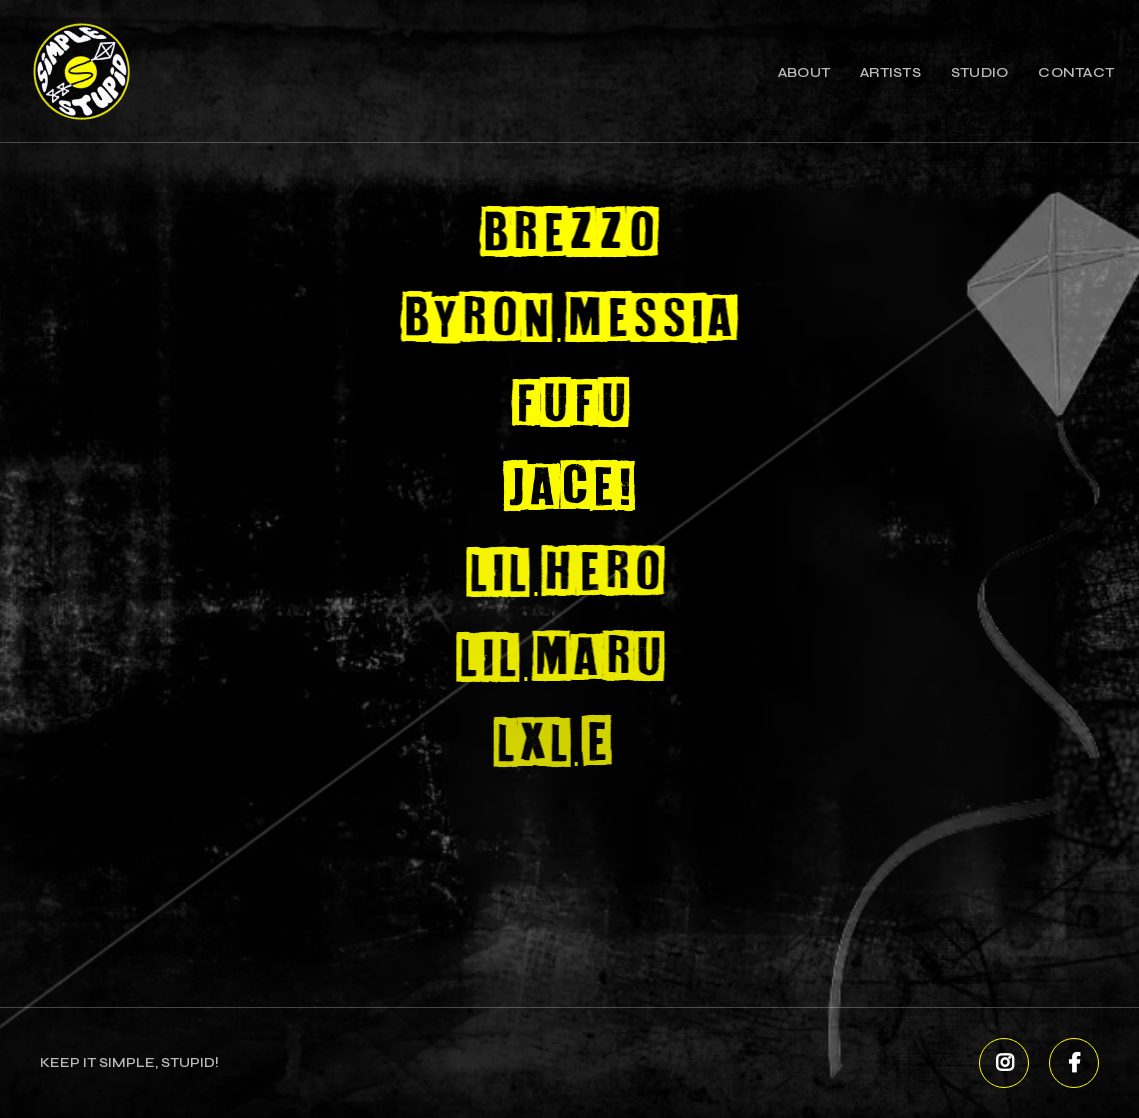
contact (1076, 72)
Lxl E (531, 744)
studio (980, 72)
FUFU (567, 405)
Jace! (564, 489)
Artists (890, 72)
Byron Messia (569, 320)
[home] (81, 71)
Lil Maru (548, 659)
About (804, 72)
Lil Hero (558, 574)
